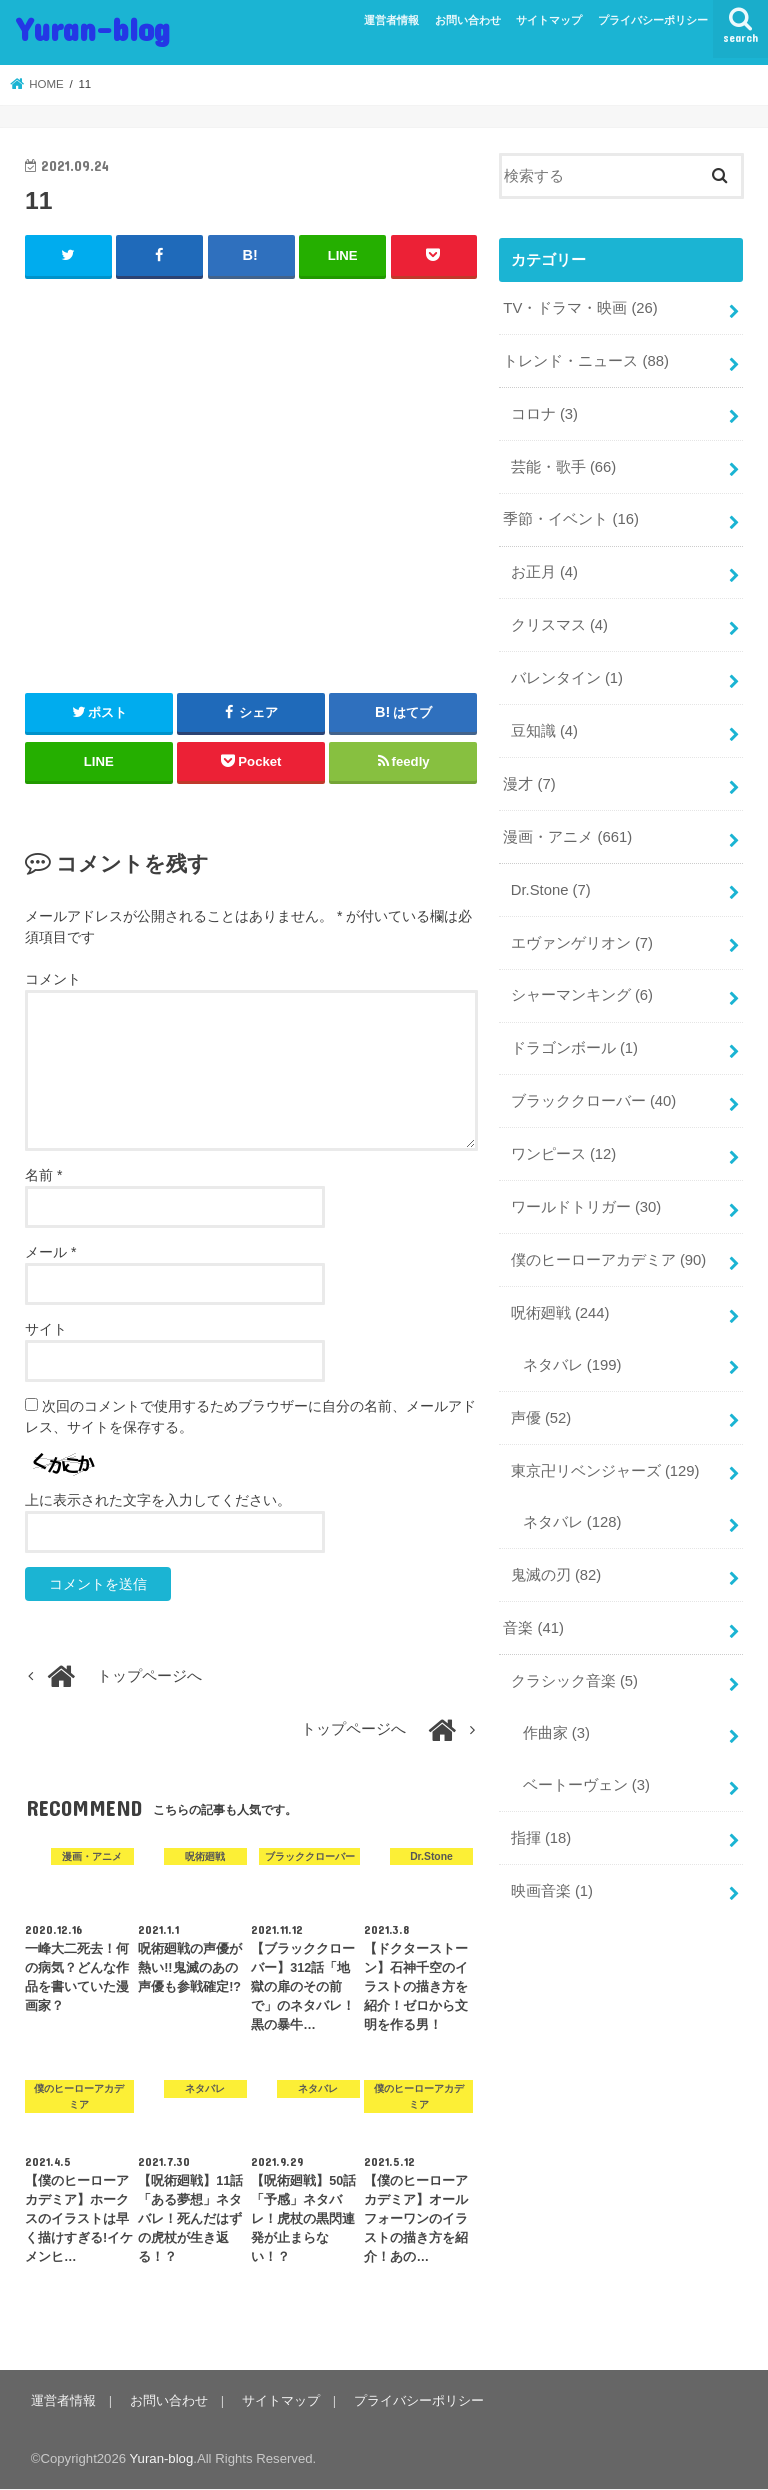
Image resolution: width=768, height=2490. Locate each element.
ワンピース (564, 1154)
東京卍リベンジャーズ (605, 1471)
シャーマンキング (582, 995)
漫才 (529, 784)
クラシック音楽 (574, 1681)
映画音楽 (552, 1891)
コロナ (544, 414)
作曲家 (556, 1733)
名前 (43, 1175)
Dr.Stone (551, 890)
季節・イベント (571, 519)
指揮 (541, 1838)
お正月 (544, 572)
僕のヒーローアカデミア (609, 1260)
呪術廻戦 (560, 1313)
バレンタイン (567, 678)
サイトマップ (549, 20)
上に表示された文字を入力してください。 (158, 1500)
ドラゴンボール (574, 1048)
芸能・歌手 (564, 467)
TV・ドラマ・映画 (580, 308)
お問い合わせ (468, 20)
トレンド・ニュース (586, 361)
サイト (46, 1329)
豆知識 (544, 731)
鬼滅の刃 (556, 1575)
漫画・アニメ (567, 837)
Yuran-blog (93, 28)
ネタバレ (572, 1365)
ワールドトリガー (586, 1207)
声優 (541, 1418)
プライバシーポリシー (653, 20)
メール (50, 1252)
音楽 (533, 1628)
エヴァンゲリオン (582, 943)
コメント (53, 979)
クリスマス (559, 625)
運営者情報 (391, 20)
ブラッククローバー (594, 1101)
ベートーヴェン (586, 1785)
